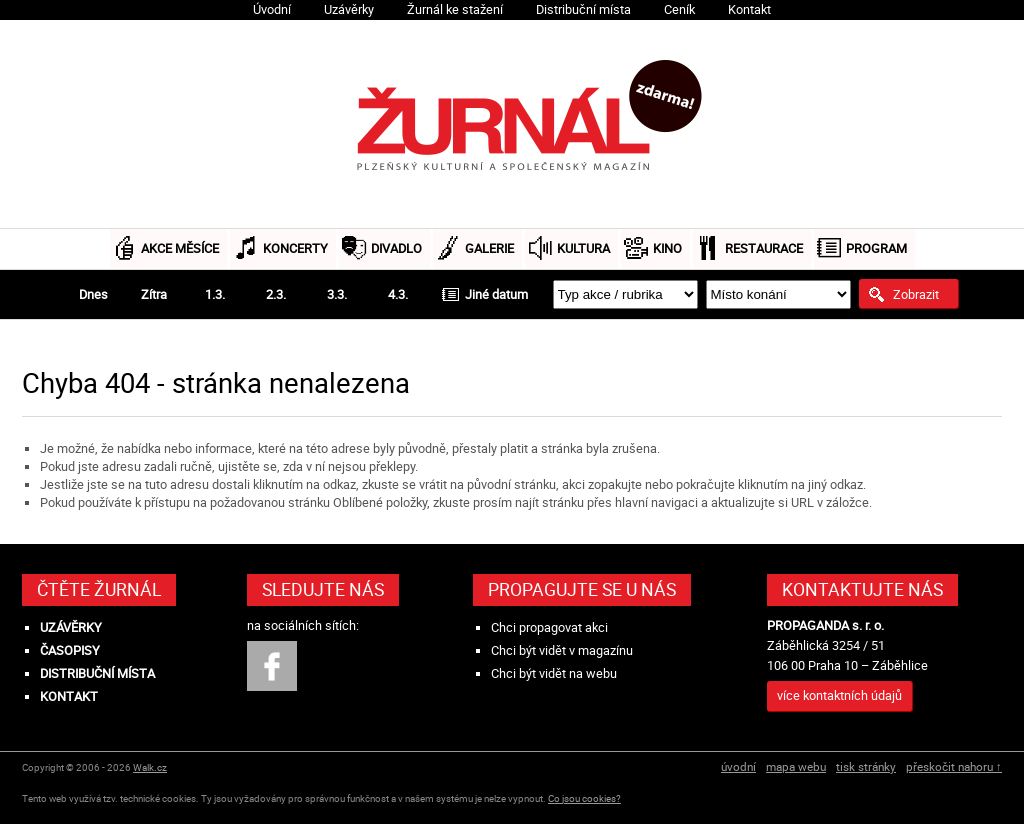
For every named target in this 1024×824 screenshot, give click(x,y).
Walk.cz (150, 767)
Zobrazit (916, 294)
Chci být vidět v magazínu (562, 650)
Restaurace (764, 248)
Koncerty (295, 248)
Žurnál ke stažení (455, 9)
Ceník (679, 9)
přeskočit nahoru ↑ (954, 766)
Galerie (489, 248)
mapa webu (796, 766)
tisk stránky (866, 766)
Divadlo (396, 248)
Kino (667, 248)
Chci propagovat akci (549, 627)
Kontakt (749, 9)
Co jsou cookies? (584, 798)
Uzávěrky (349, 9)
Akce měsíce (180, 248)
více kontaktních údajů (839, 695)
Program (876, 248)
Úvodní (272, 9)
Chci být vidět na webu (554, 673)
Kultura (583, 248)
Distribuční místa (583, 9)
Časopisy (70, 650)
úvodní (738, 766)
